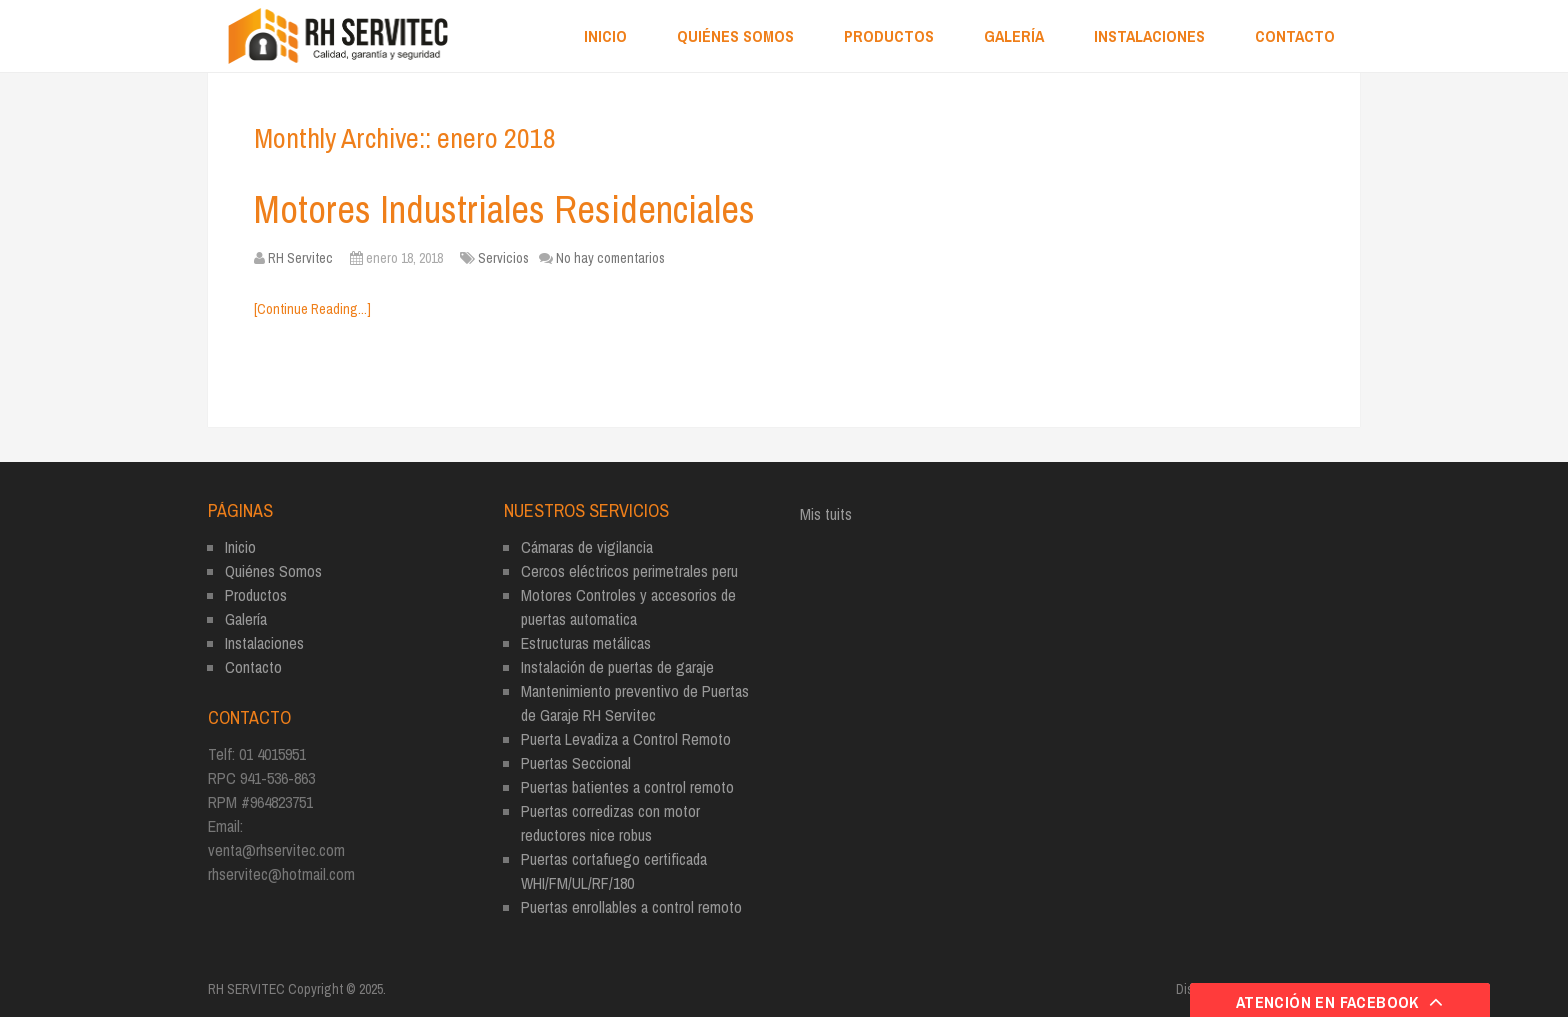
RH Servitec (300, 258)
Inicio (605, 36)
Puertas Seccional (576, 763)
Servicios (503, 258)
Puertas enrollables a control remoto (631, 907)
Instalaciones (1149, 36)
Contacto (1295, 36)
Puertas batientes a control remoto (627, 787)
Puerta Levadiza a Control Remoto (626, 739)
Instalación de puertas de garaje (617, 667)
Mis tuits (826, 514)
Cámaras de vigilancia (587, 547)
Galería (1014, 36)
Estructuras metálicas (586, 643)
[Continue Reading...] (312, 309)
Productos (889, 36)
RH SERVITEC (246, 989)
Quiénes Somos (735, 36)
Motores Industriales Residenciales (504, 209)
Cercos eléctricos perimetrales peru (629, 571)
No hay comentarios (610, 258)
